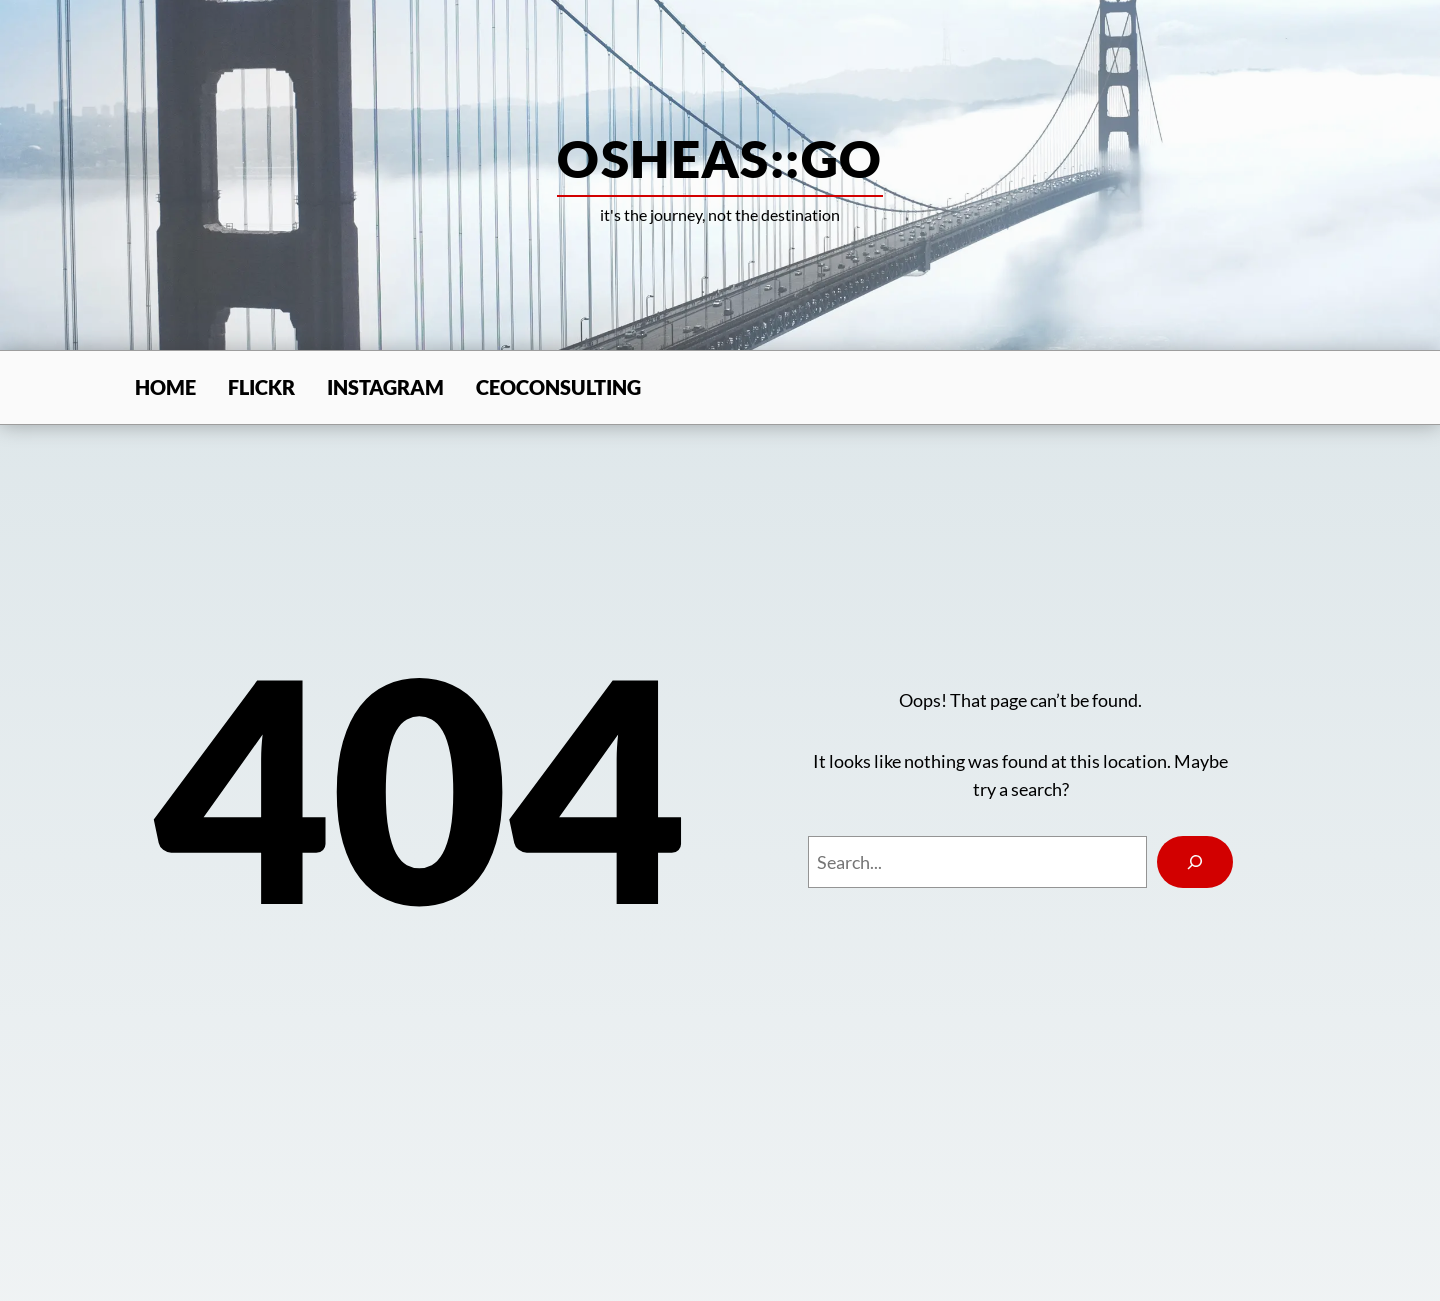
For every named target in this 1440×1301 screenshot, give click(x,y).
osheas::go (719, 158)
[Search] (1195, 862)
